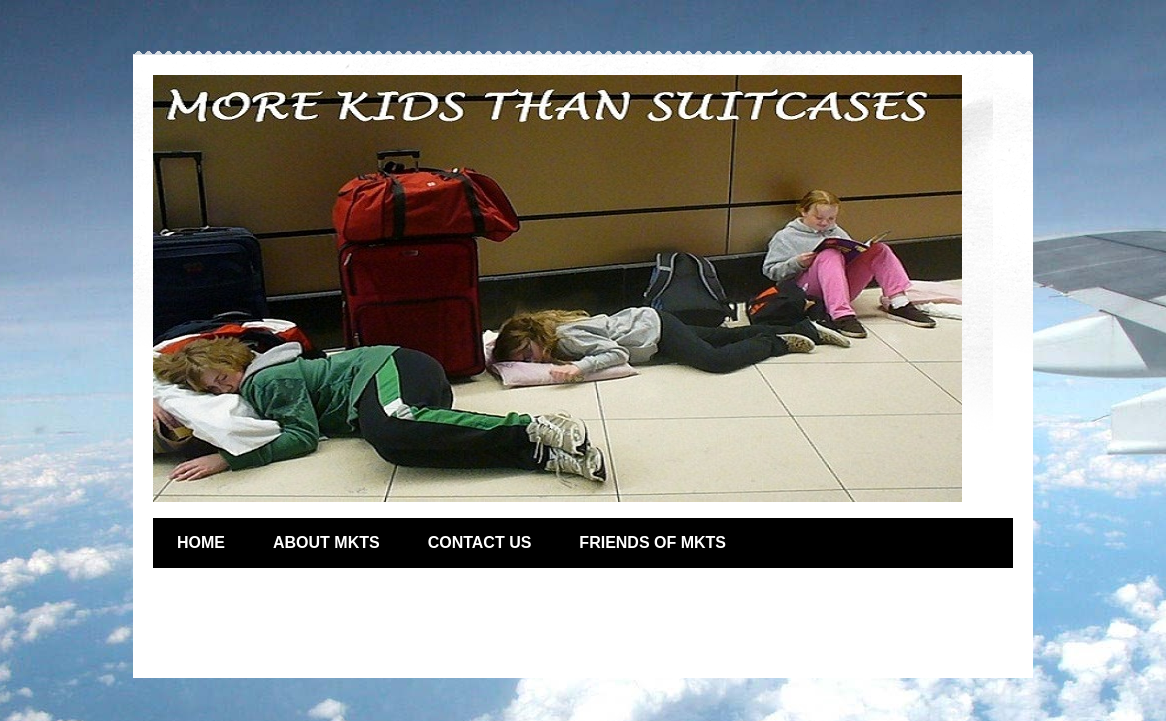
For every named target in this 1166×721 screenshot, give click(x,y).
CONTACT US (480, 542)
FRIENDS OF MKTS (652, 542)
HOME (201, 542)
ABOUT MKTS (326, 542)
